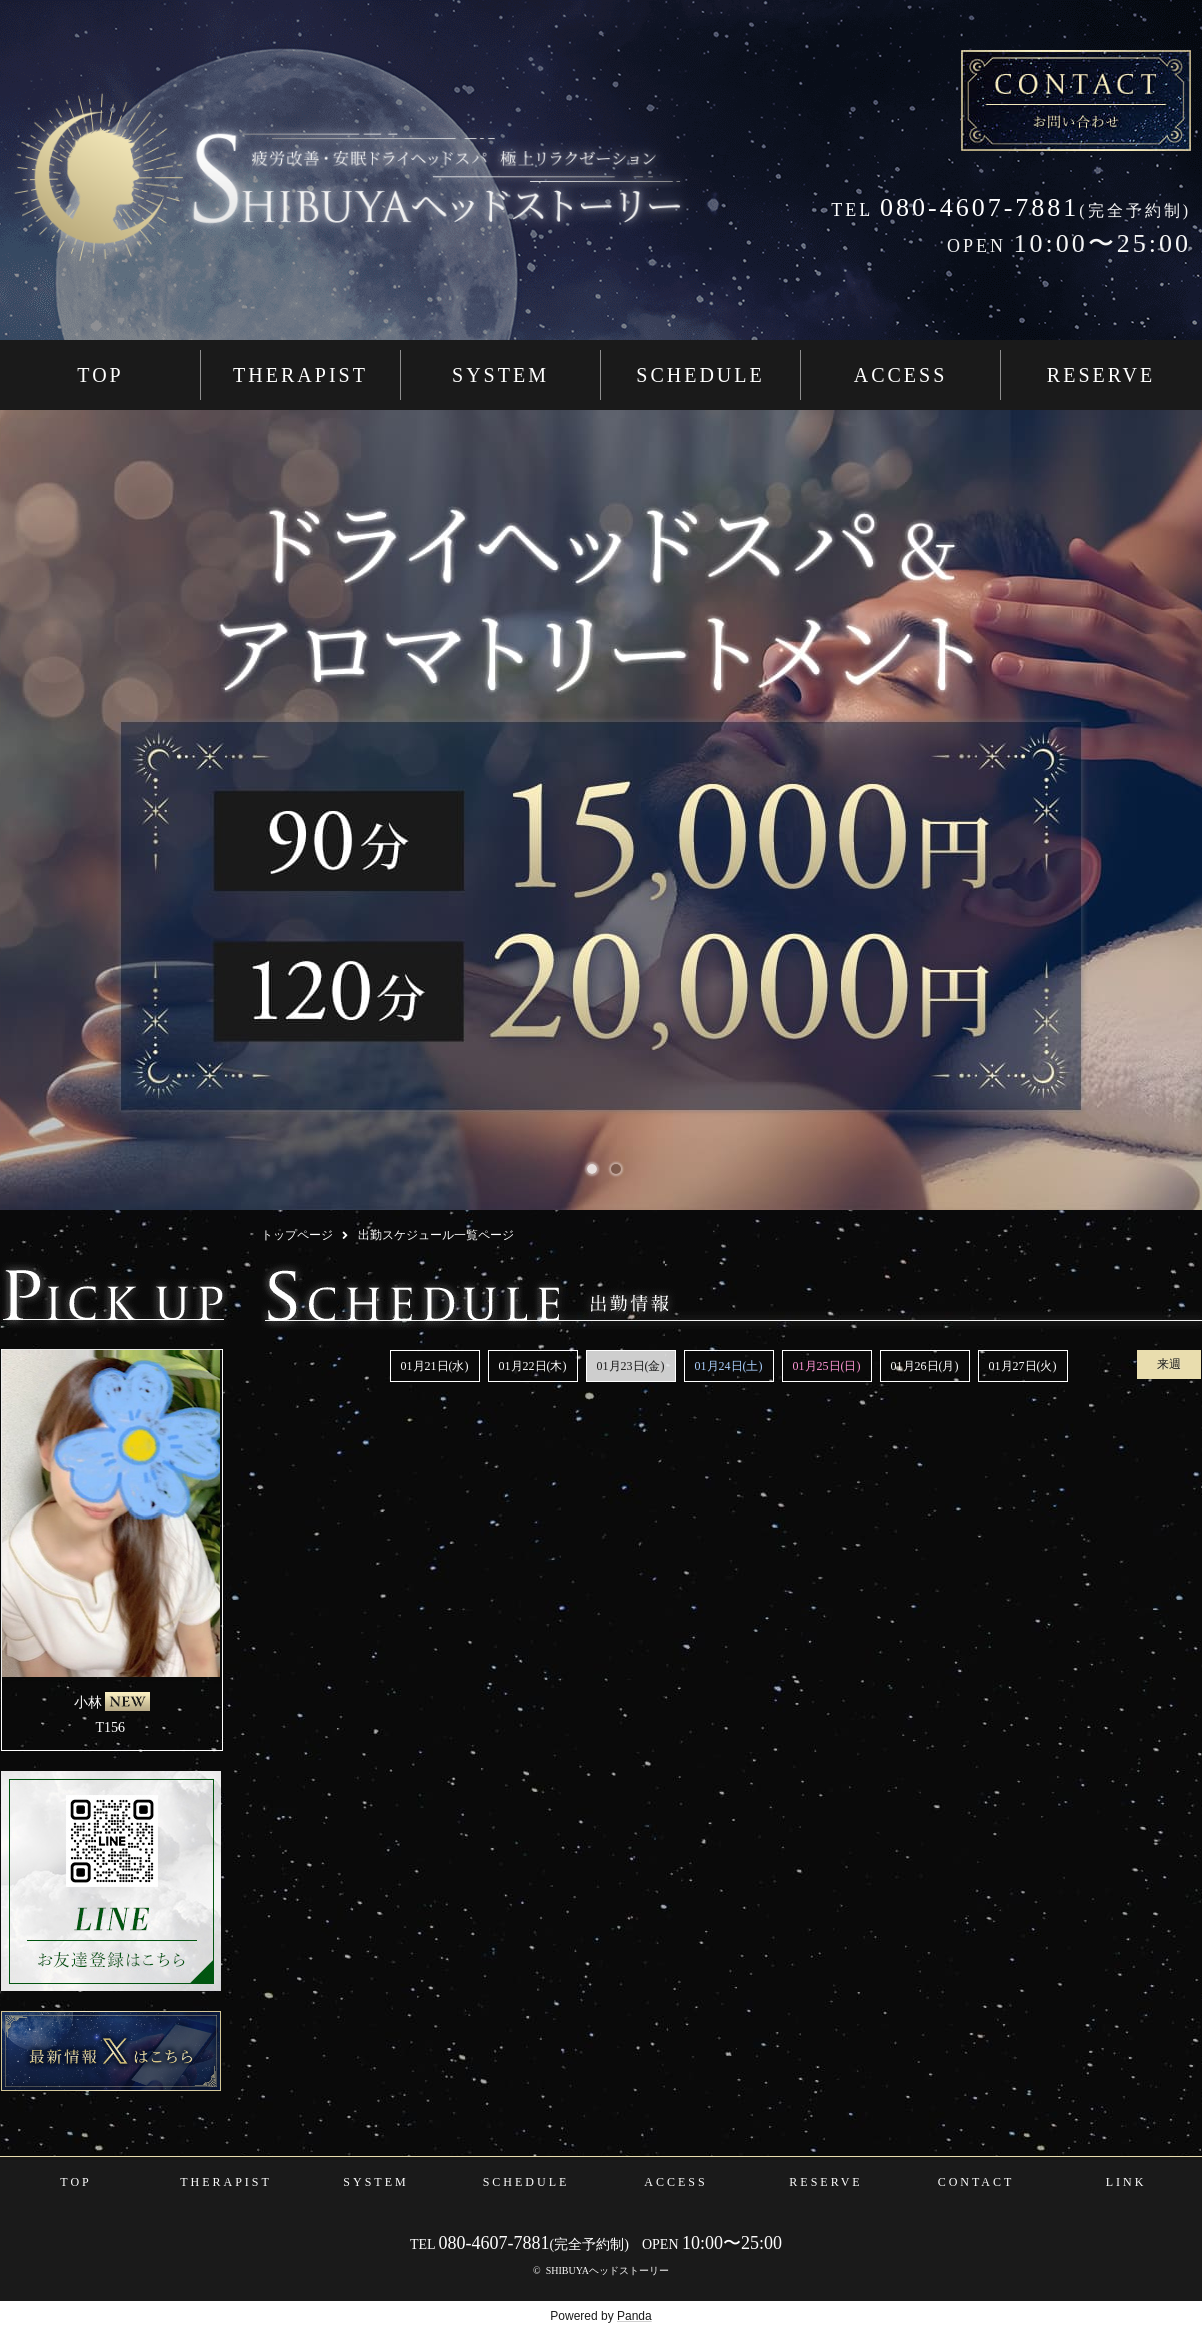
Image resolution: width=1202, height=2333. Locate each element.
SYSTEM (500, 375)
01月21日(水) (435, 1366)
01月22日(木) (533, 1366)
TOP (100, 375)
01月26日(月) (925, 1366)
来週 (1169, 1364)
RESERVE (1101, 375)
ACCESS (901, 375)
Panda (634, 2316)
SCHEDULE (700, 375)
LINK (1126, 2182)
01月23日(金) (631, 1366)
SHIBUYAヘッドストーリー (607, 2270)
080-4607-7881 (955, 207)
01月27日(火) (1023, 1366)
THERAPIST (300, 375)
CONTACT (976, 2182)
